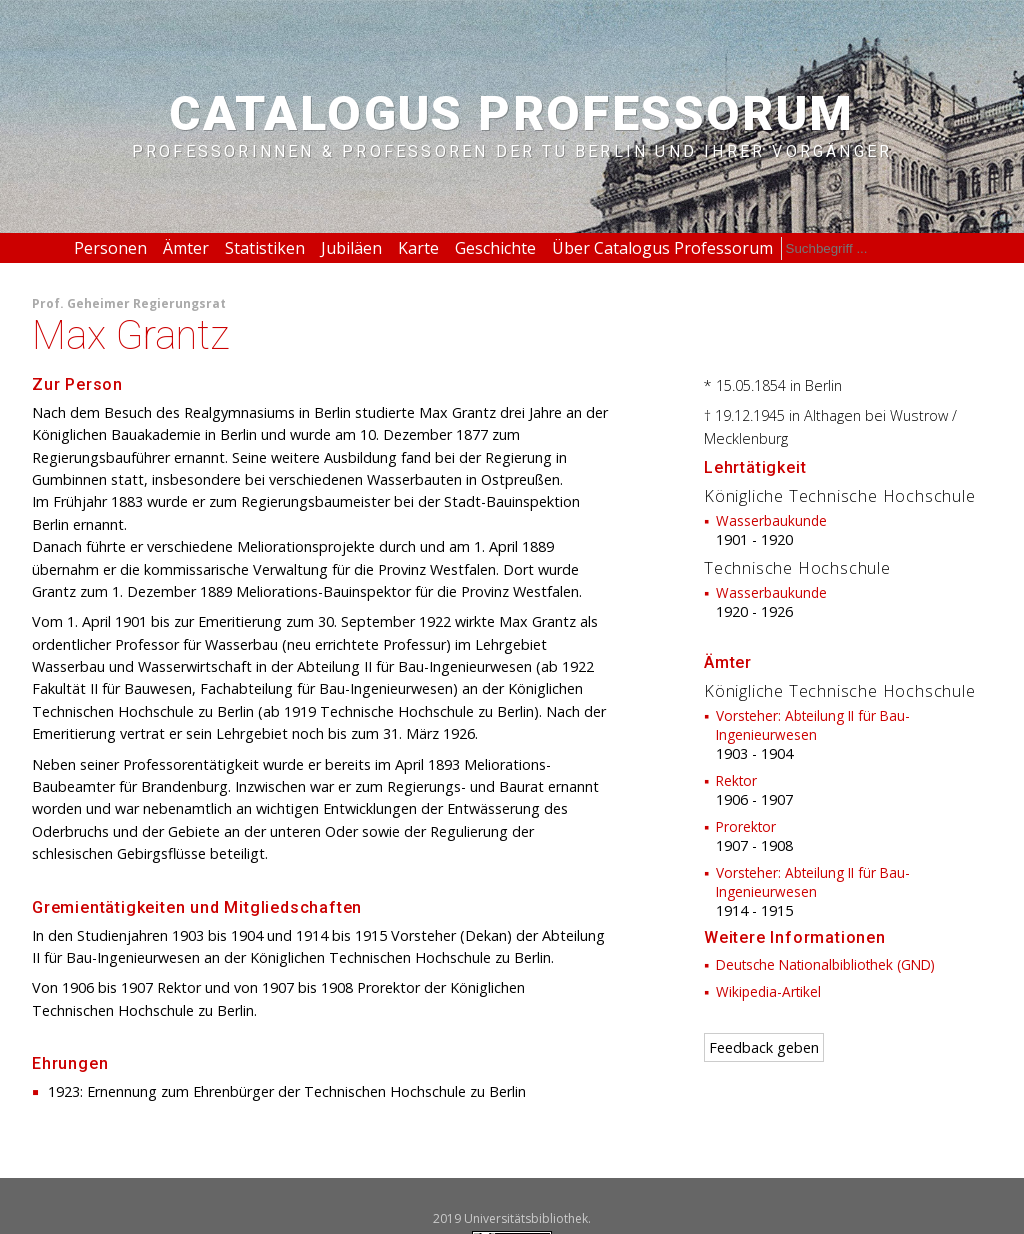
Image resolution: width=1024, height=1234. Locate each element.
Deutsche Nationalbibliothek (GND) (825, 964)
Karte (418, 248)
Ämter (186, 248)
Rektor (736, 780)
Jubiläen (351, 248)
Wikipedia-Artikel (768, 991)
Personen (110, 248)
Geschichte (495, 248)
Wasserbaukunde (771, 520)
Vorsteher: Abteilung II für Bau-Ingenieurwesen (813, 725)
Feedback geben (764, 1047)
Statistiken (265, 248)
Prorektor (746, 826)
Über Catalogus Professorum (662, 248)
